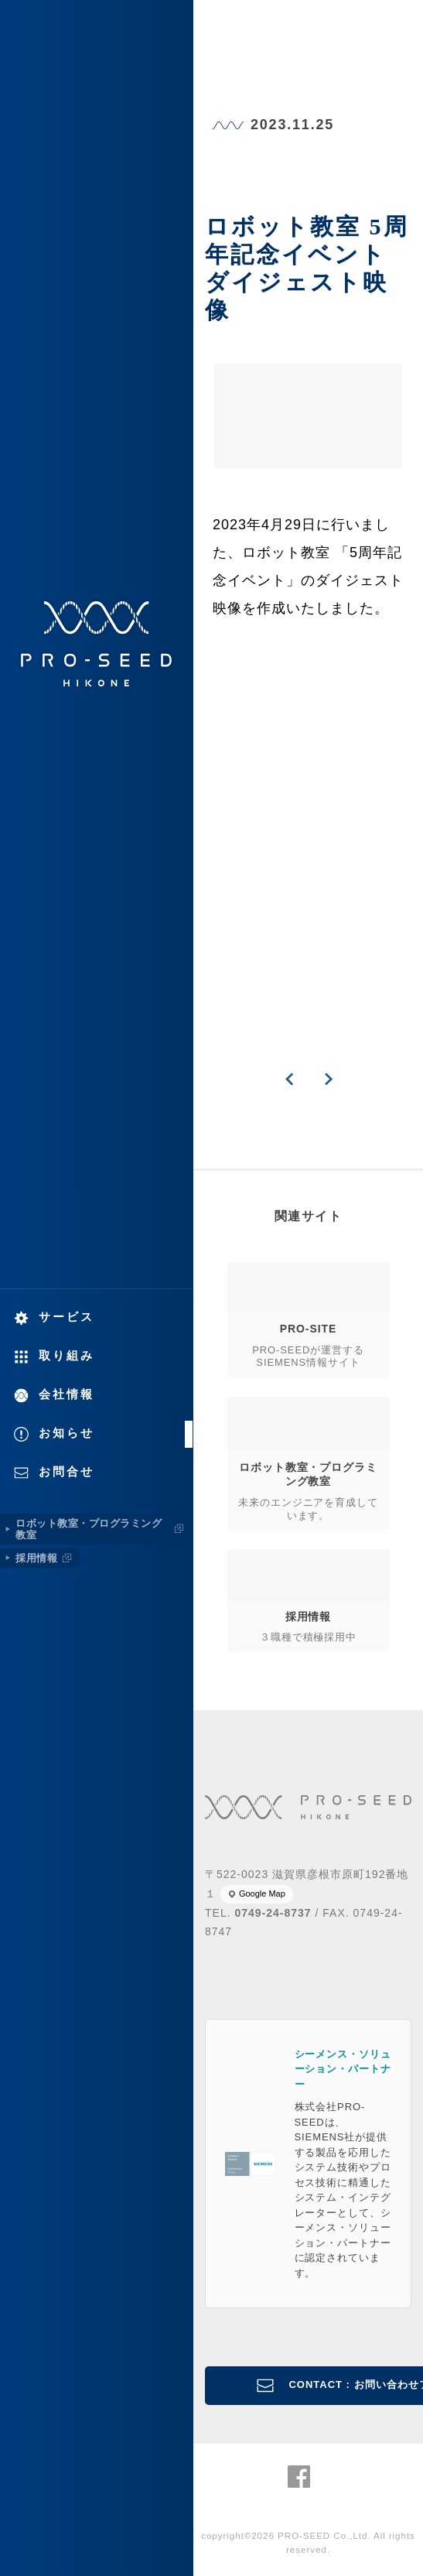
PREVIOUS (289, 1079)
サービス (66, 1316)
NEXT (328, 1079)
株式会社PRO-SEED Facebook (298, 2476)
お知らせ (66, 1432)
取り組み (66, 1355)
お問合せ (66, 1471)
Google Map (262, 1893)
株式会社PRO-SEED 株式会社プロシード (97, 643)
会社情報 (66, 1394)
